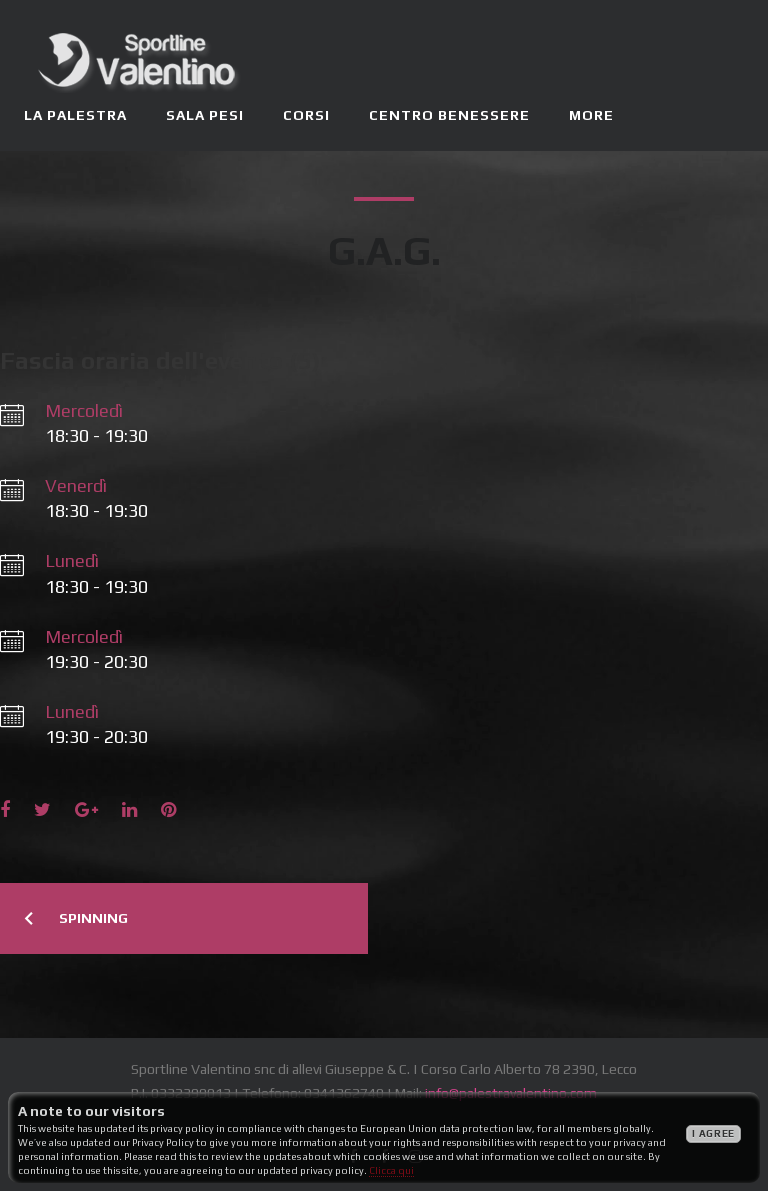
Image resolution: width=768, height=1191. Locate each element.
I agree (713, 1133)
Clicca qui (391, 1170)
